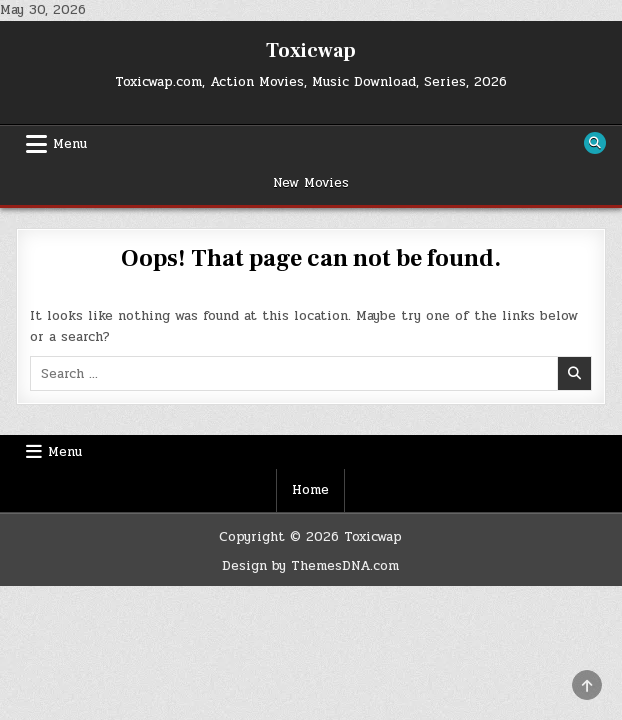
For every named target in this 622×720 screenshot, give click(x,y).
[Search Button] (595, 143)
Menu (70, 144)
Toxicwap (311, 51)
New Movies (311, 183)
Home (310, 490)
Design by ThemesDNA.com (310, 566)
